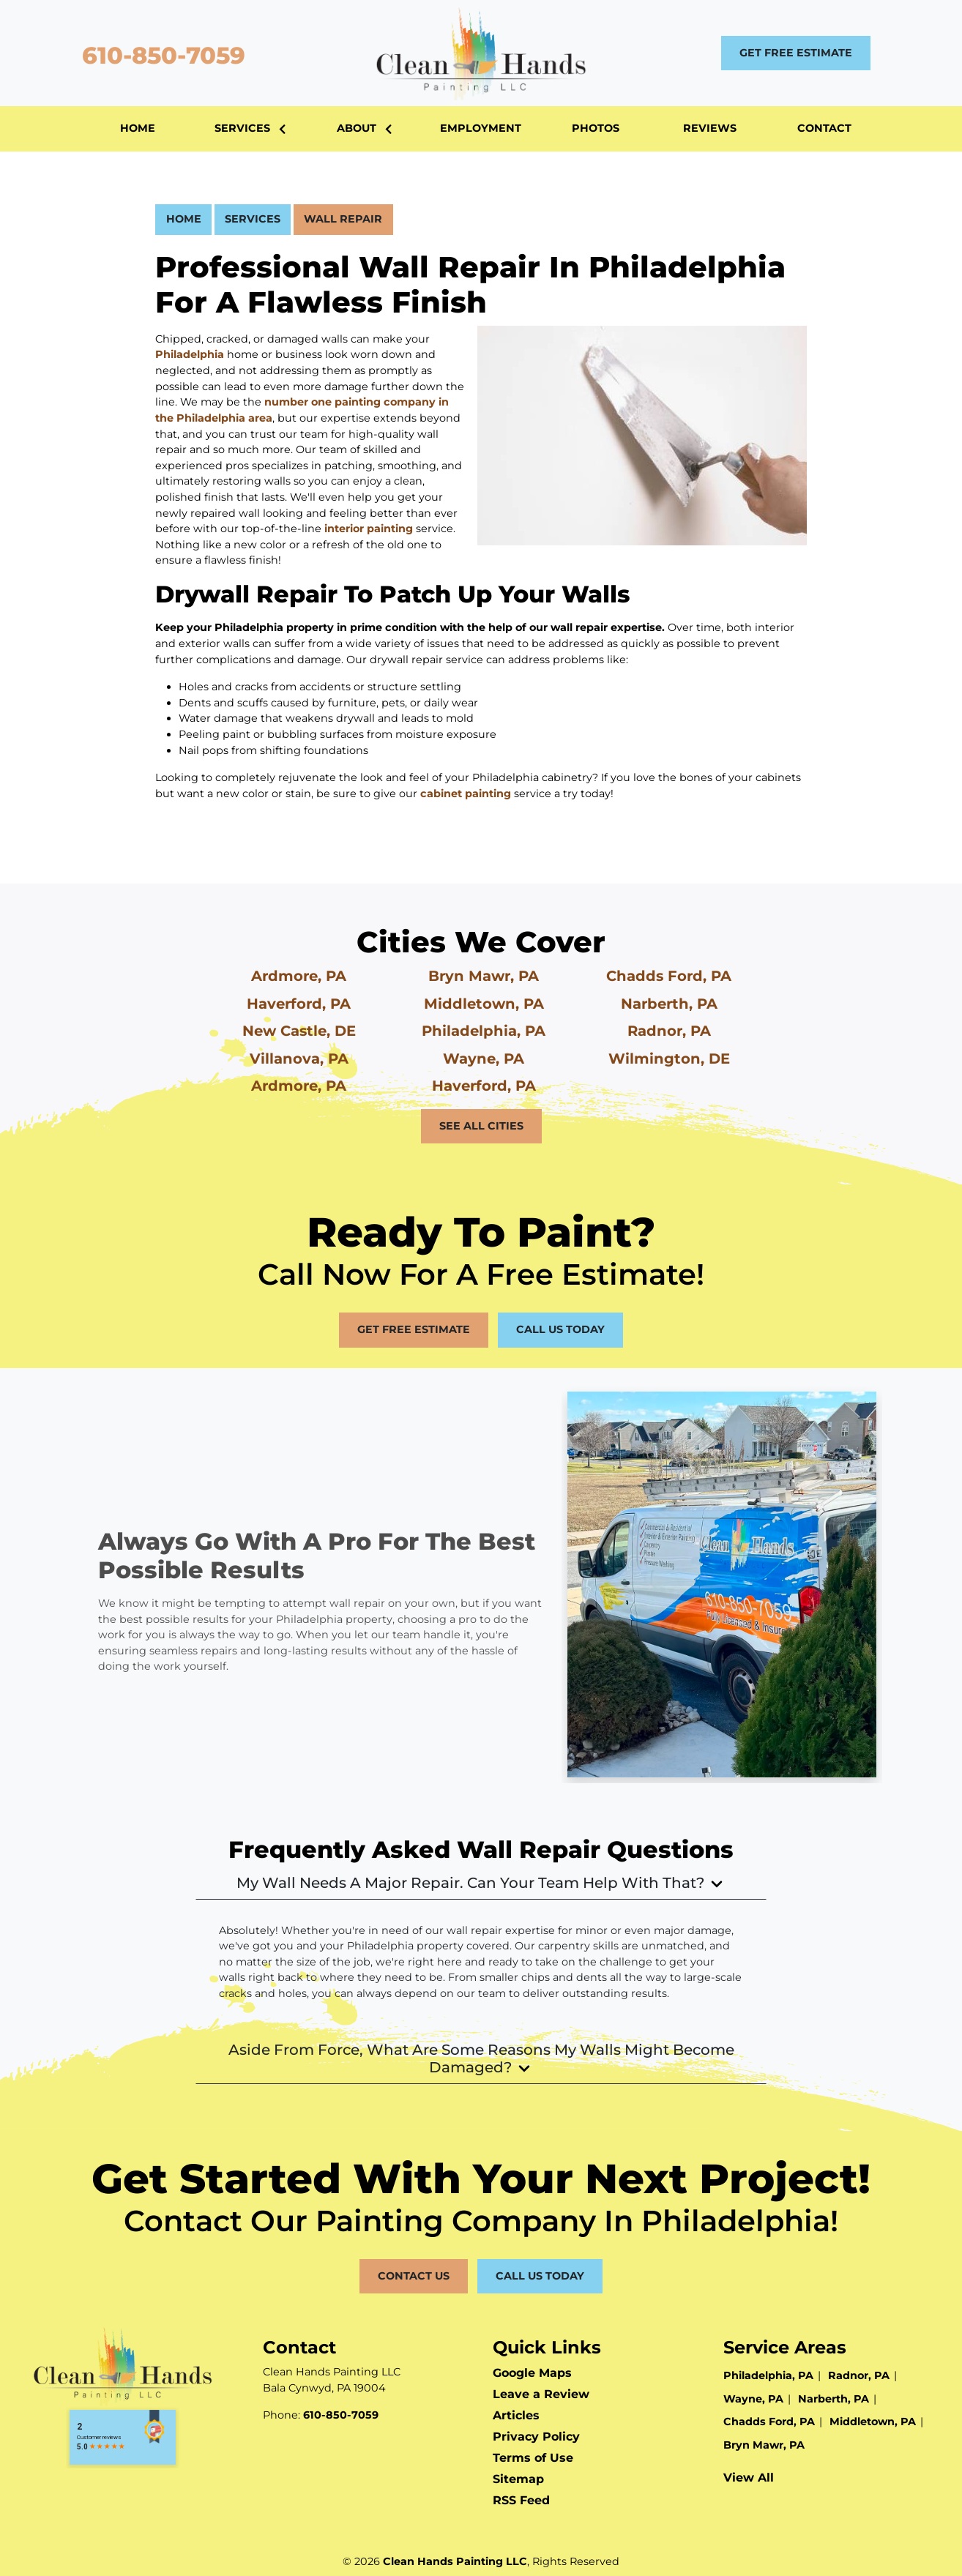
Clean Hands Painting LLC (455, 2561)
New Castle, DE (299, 1030)
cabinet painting (465, 793)
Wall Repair (343, 218)
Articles (516, 2415)
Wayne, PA (483, 1058)
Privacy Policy (536, 2437)
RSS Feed (521, 2500)
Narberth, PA (669, 1003)
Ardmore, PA (298, 976)
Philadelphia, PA (483, 1030)
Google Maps (532, 2373)
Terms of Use (533, 2458)
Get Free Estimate (795, 52)
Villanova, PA (299, 1058)
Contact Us (414, 2275)
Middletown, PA (484, 1003)
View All (748, 2477)
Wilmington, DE (669, 1058)
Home (183, 218)
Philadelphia (189, 354)
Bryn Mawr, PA (483, 976)
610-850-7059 (160, 55)
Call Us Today (560, 1329)
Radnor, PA (669, 1030)
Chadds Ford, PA (668, 976)
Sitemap (518, 2479)
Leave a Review (541, 2394)
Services (252, 218)
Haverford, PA (299, 1003)
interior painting (368, 528)
